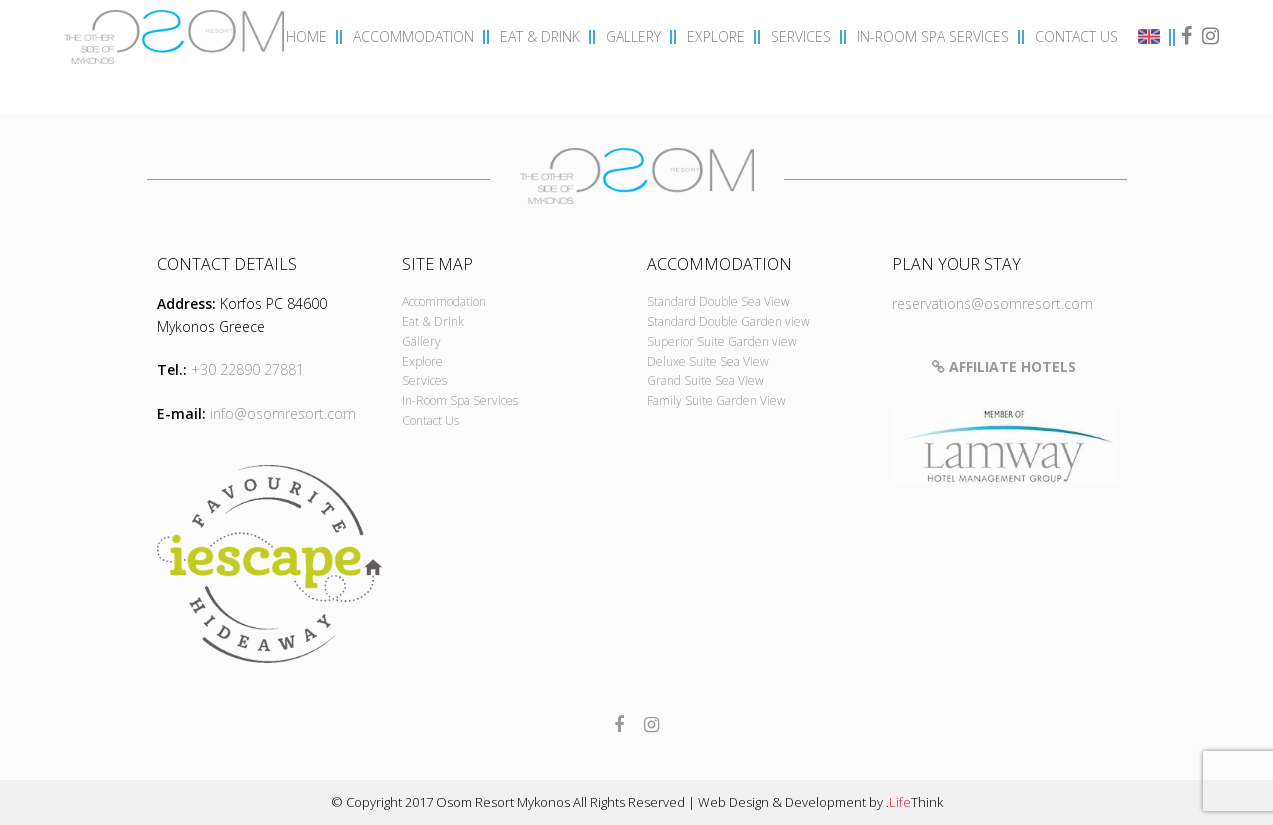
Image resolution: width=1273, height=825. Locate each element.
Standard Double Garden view (728, 321)
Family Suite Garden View (716, 400)
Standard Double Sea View (718, 301)
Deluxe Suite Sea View (708, 361)
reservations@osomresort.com (992, 303)
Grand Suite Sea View (705, 380)
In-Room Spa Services (460, 400)
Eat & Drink (433, 321)
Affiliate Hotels (1004, 366)
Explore (422, 361)
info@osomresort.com (283, 413)
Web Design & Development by (820, 802)
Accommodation (444, 301)
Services (424, 380)
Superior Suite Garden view (722, 341)
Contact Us (430, 420)
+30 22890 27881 (247, 369)
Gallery (421, 341)
